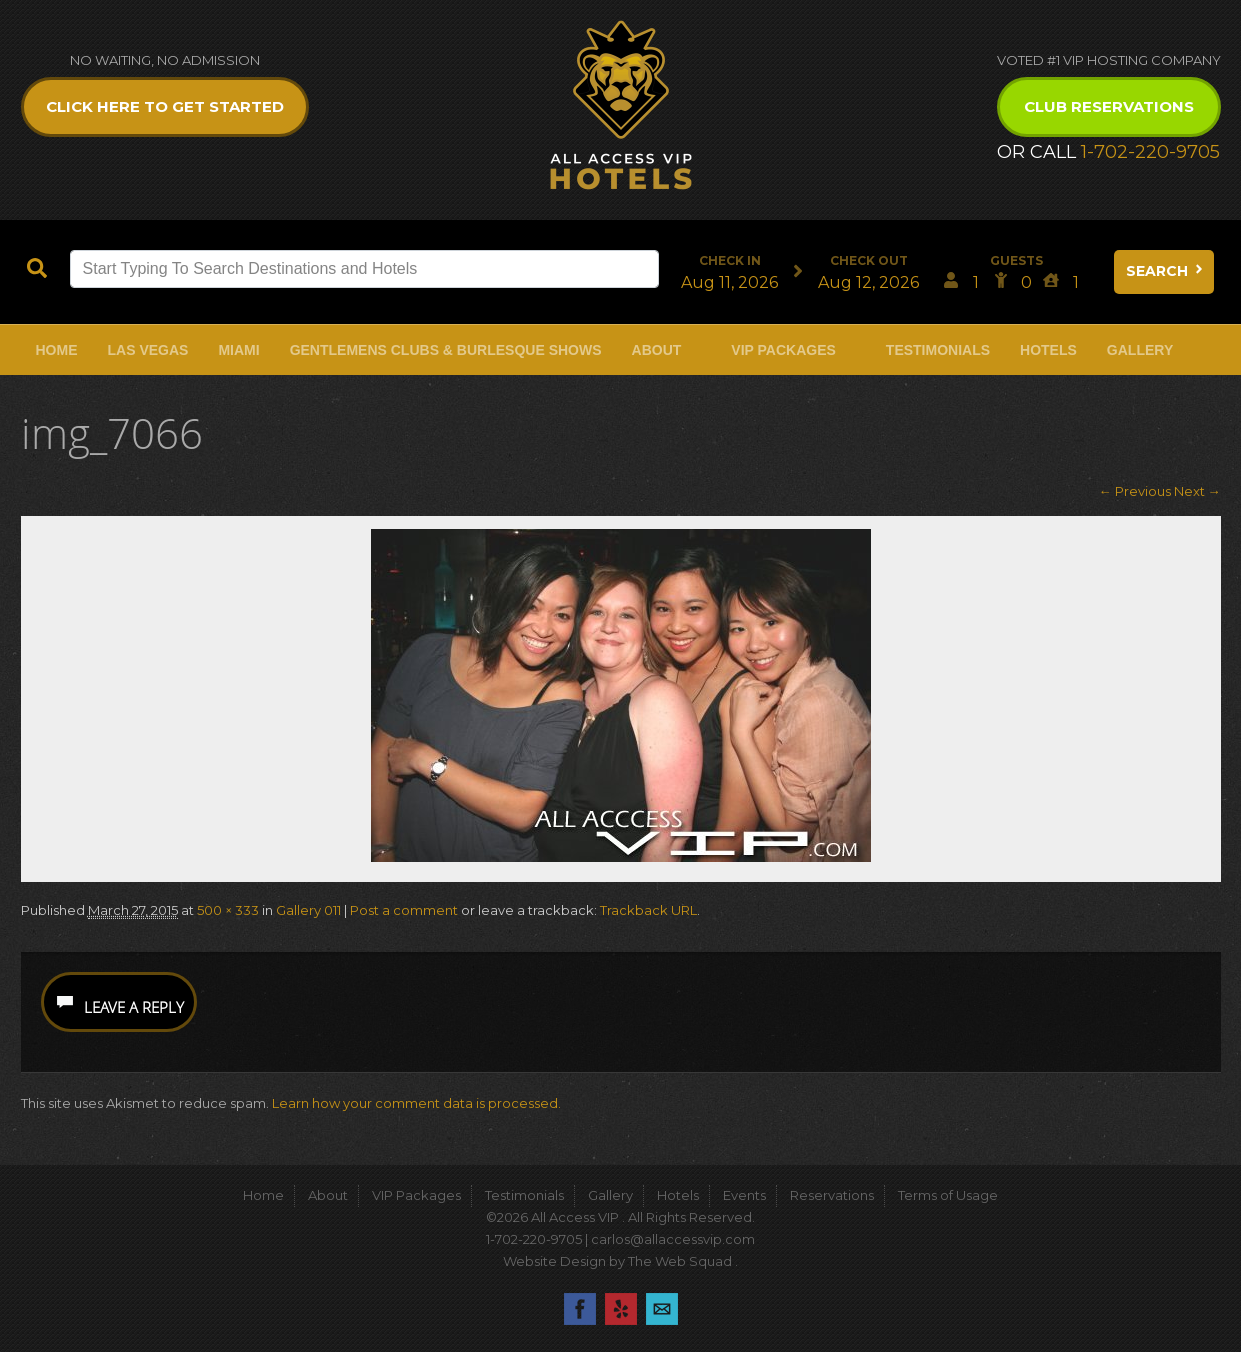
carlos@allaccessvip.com (673, 1239)
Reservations (832, 1195)
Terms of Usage (948, 1195)
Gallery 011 (308, 910)
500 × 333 (228, 910)
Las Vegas (148, 350)
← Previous (1135, 491)
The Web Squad (681, 1261)
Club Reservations (1109, 106)
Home (57, 350)
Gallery (1140, 350)
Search (1166, 271)
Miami (238, 350)
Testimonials (938, 350)
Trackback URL (648, 910)
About (657, 350)
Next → (1197, 491)
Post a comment (404, 910)
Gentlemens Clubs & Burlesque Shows (446, 350)
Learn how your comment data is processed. (416, 1103)
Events (744, 1195)
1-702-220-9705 (1150, 152)
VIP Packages (783, 350)
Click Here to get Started (165, 106)
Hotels (1048, 350)
